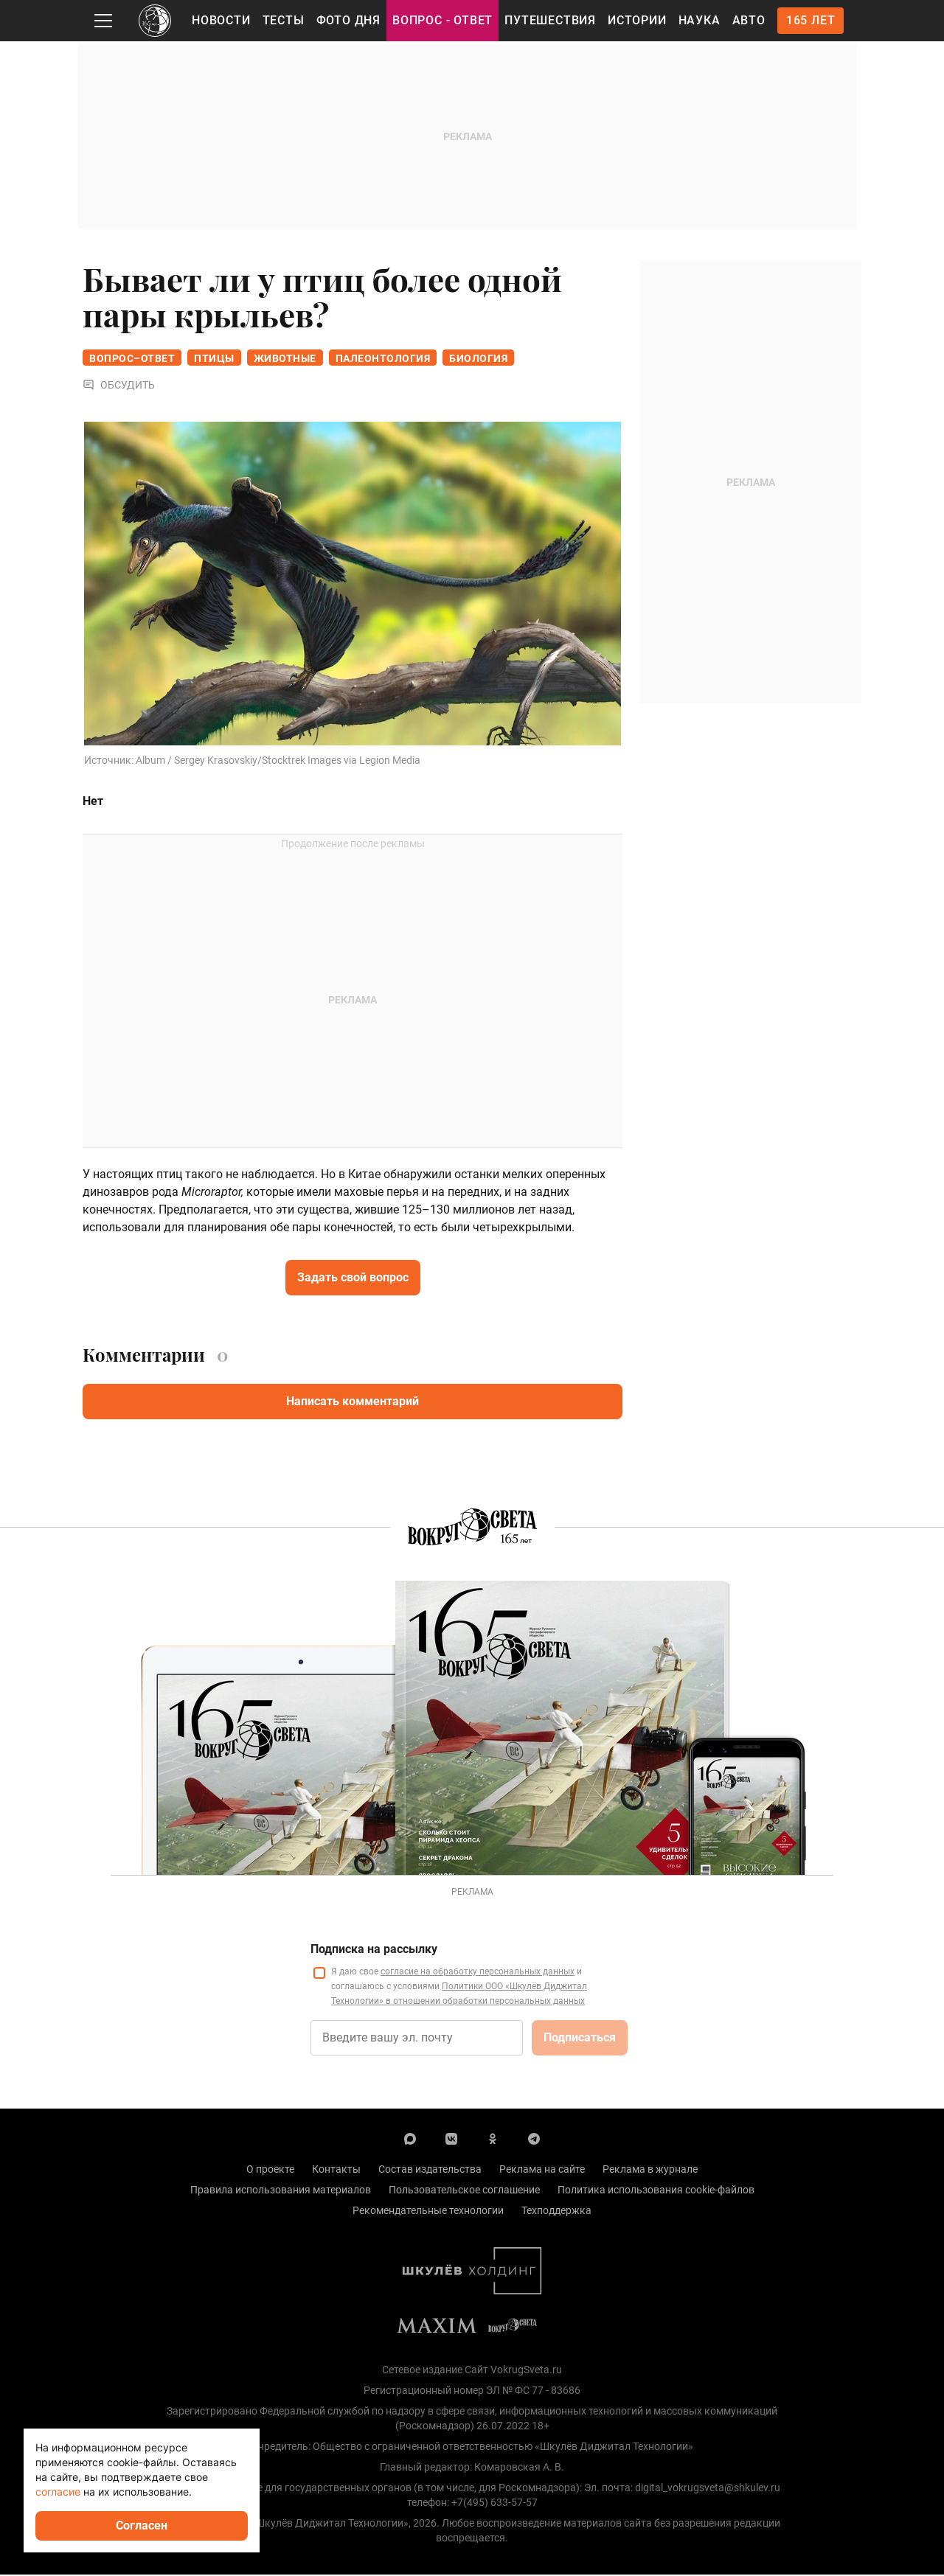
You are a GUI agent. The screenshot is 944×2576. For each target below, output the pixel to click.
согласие (57, 2491)
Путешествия (550, 20)
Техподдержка (556, 2212)
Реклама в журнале (650, 2170)
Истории (637, 20)
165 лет (811, 20)
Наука (699, 20)
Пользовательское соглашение (464, 2191)
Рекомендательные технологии (428, 2212)
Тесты (284, 20)
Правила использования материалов (280, 2191)
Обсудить (119, 386)
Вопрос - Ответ (442, 20)
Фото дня (348, 20)
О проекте (270, 2170)
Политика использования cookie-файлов (656, 2191)
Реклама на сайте (542, 2170)
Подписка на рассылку (373, 1950)
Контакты (336, 2170)
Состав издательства (430, 2170)
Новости (221, 20)
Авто (749, 20)
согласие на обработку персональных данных (478, 1973)
